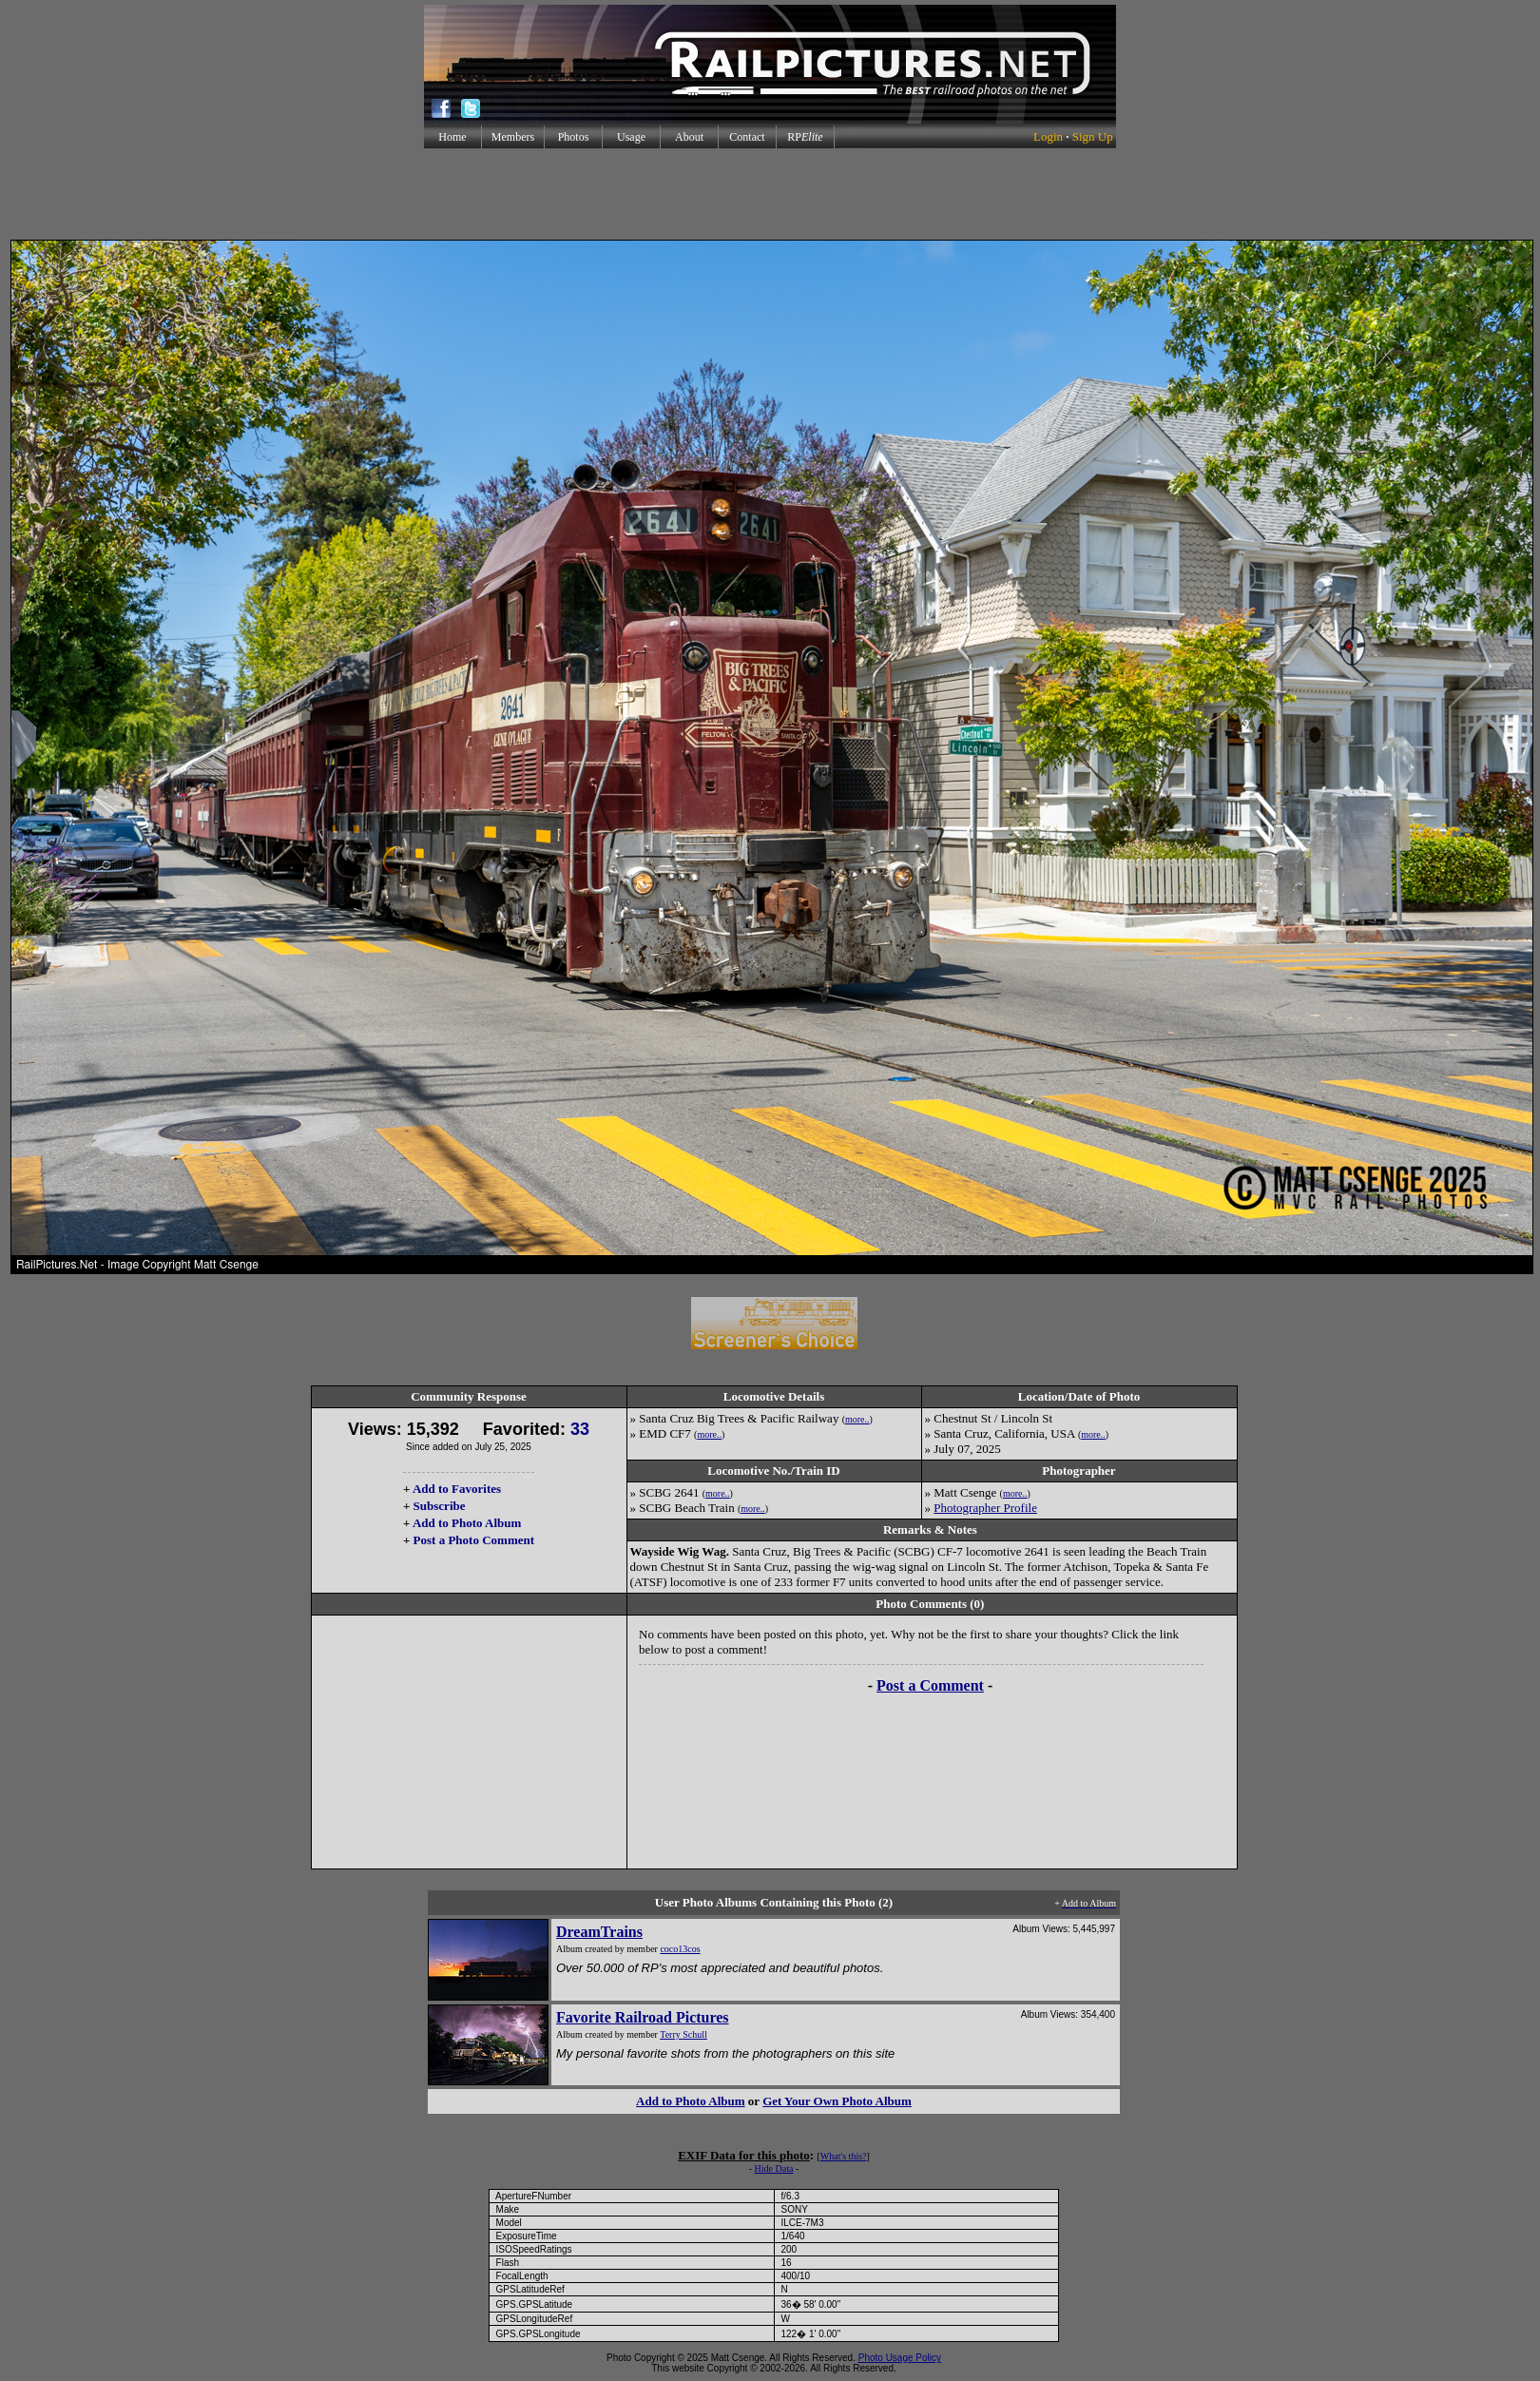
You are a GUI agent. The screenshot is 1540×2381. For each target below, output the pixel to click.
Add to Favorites (457, 1488)
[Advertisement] (770, 194)
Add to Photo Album (467, 1523)
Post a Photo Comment (474, 1540)
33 (579, 1429)
